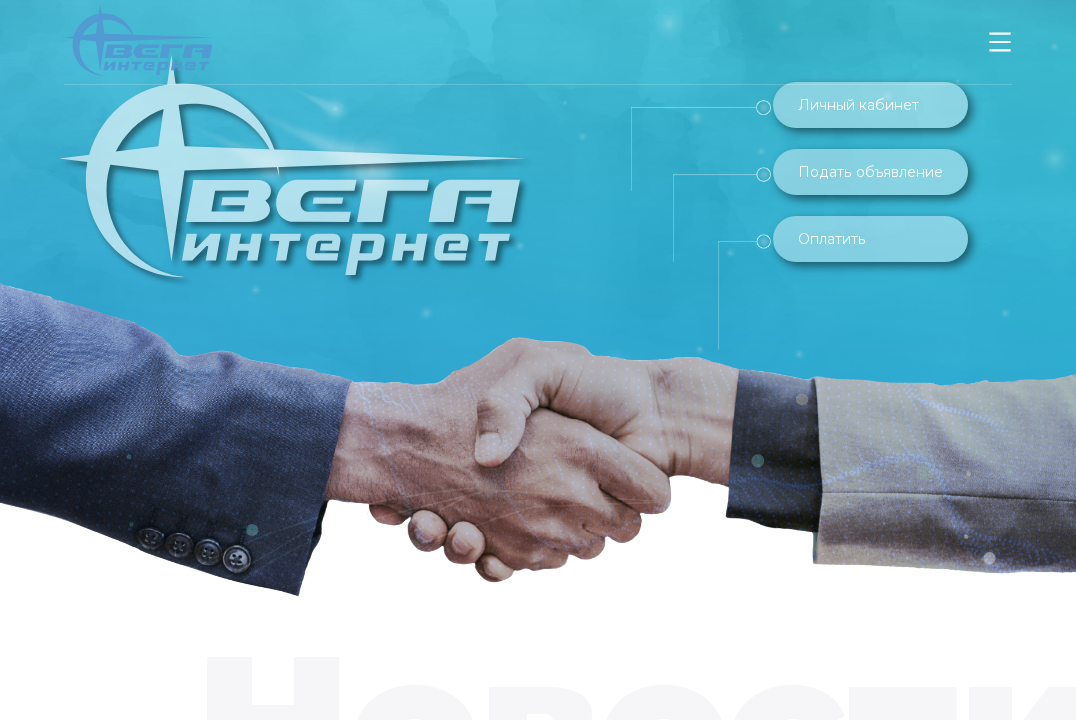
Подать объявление (870, 172)
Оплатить (832, 239)
